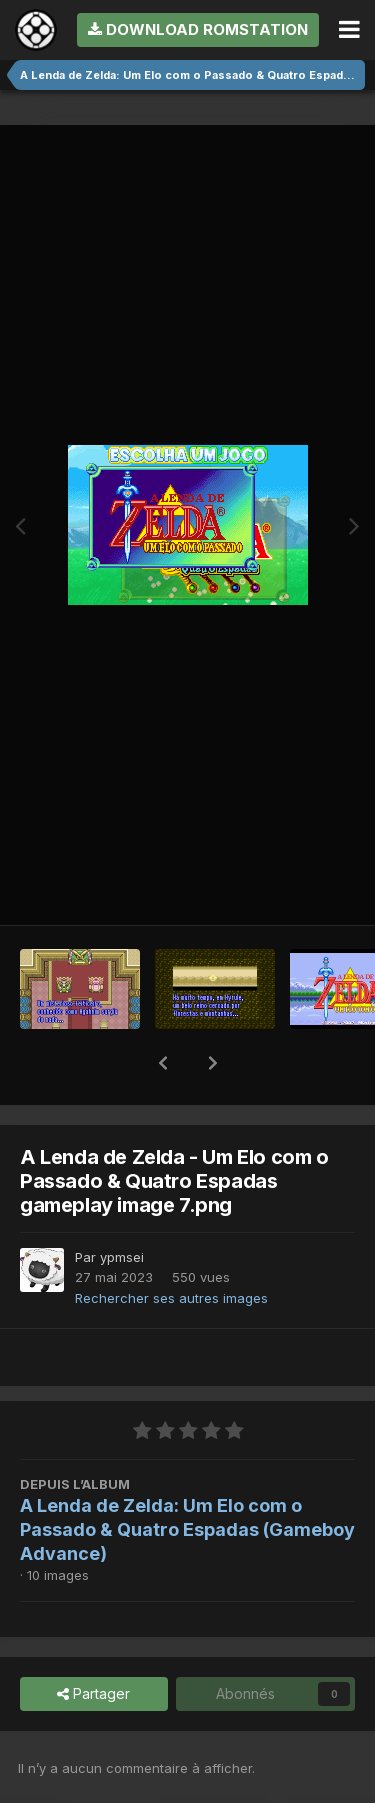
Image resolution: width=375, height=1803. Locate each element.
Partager (93, 1694)
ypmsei (122, 1257)
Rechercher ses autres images (171, 1298)
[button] (163, 1063)
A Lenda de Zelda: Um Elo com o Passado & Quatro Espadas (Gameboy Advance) (187, 1529)
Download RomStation (198, 29)
